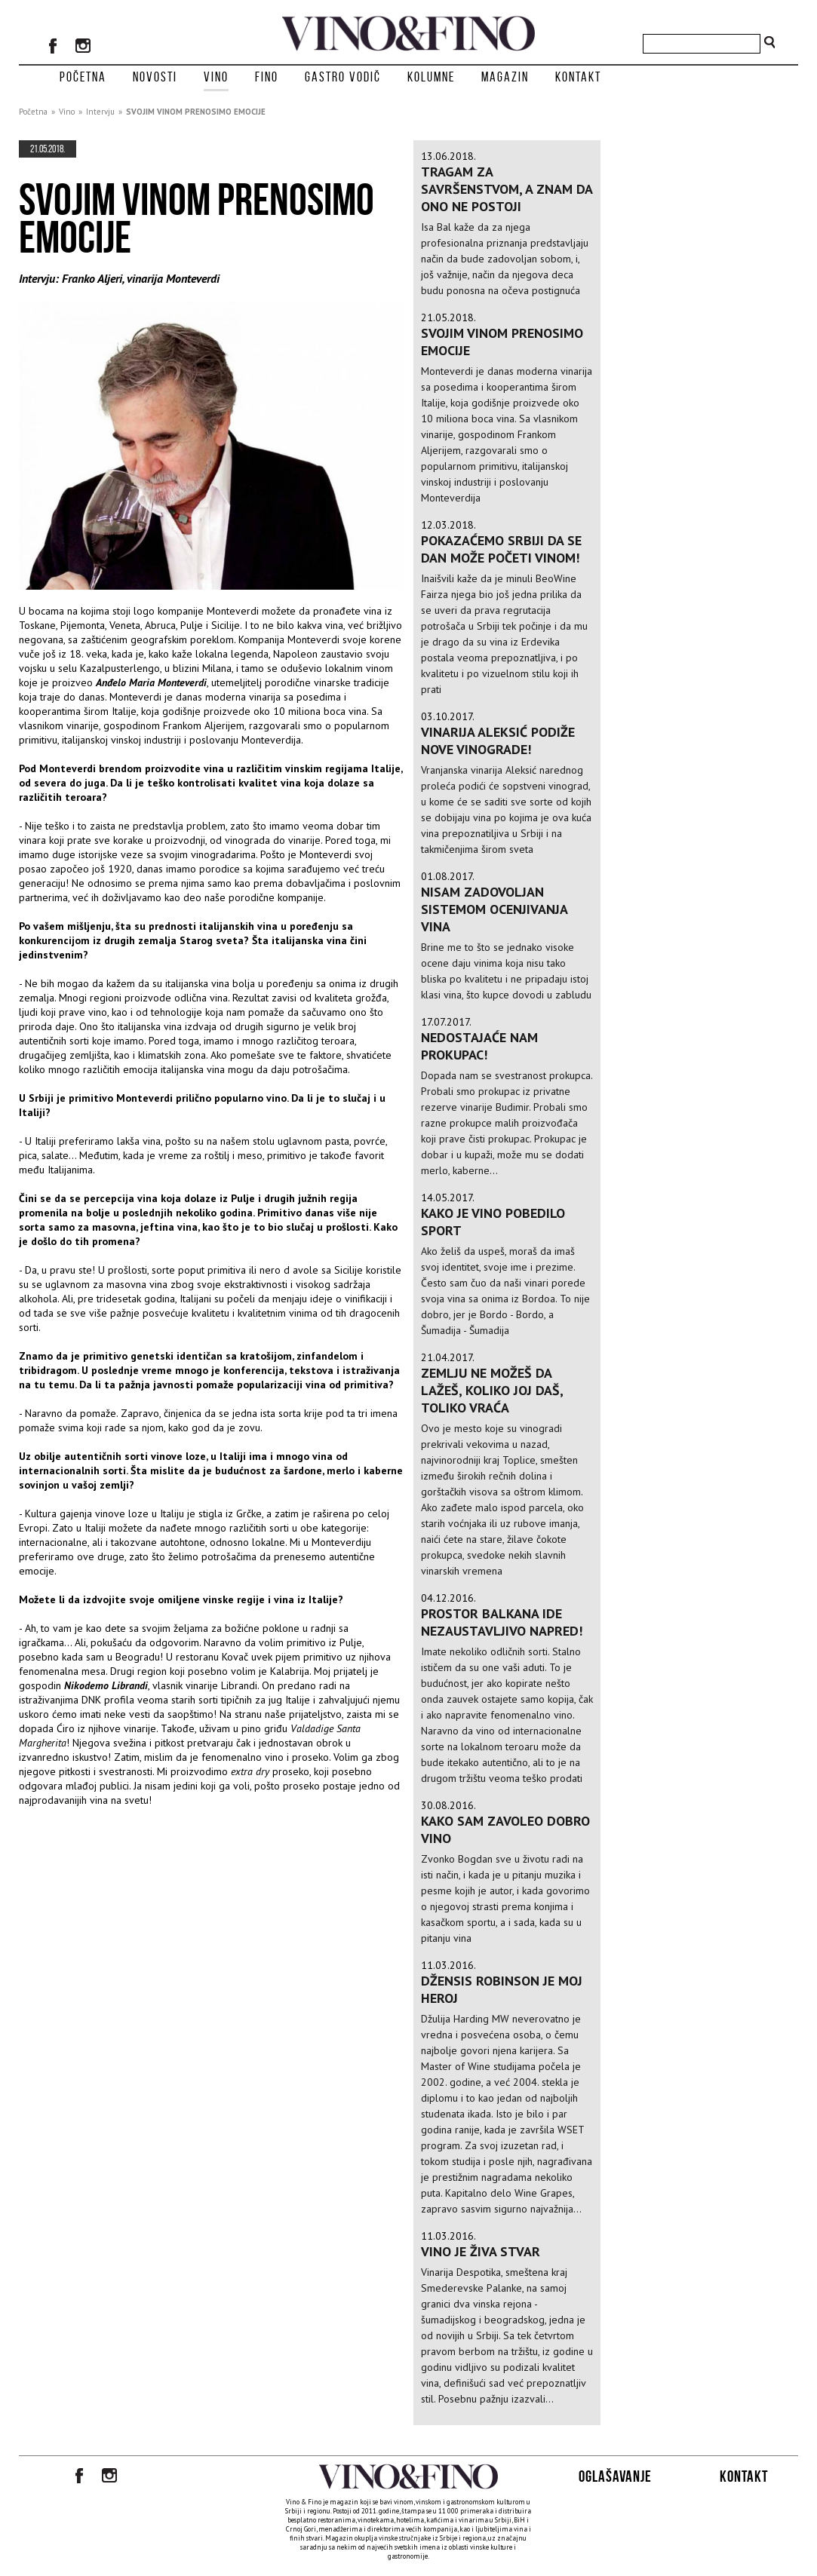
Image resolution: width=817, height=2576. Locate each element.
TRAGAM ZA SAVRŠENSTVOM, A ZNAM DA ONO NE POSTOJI (506, 189)
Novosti (155, 76)
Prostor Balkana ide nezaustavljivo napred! (501, 1622)
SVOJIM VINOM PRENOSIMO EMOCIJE (196, 111)
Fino (266, 76)
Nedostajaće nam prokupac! (479, 1046)
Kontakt (578, 76)
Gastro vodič (343, 76)
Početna (83, 76)
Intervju (100, 111)
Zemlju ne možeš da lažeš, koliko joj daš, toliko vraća (492, 1390)
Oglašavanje (615, 2476)
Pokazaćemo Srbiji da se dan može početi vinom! (501, 549)
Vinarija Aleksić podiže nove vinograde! (498, 740)
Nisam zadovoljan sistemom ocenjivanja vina (494, 909)
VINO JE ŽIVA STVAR (480, 2251)
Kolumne (431, 76)
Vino (216, 76)
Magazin (505, 76)
